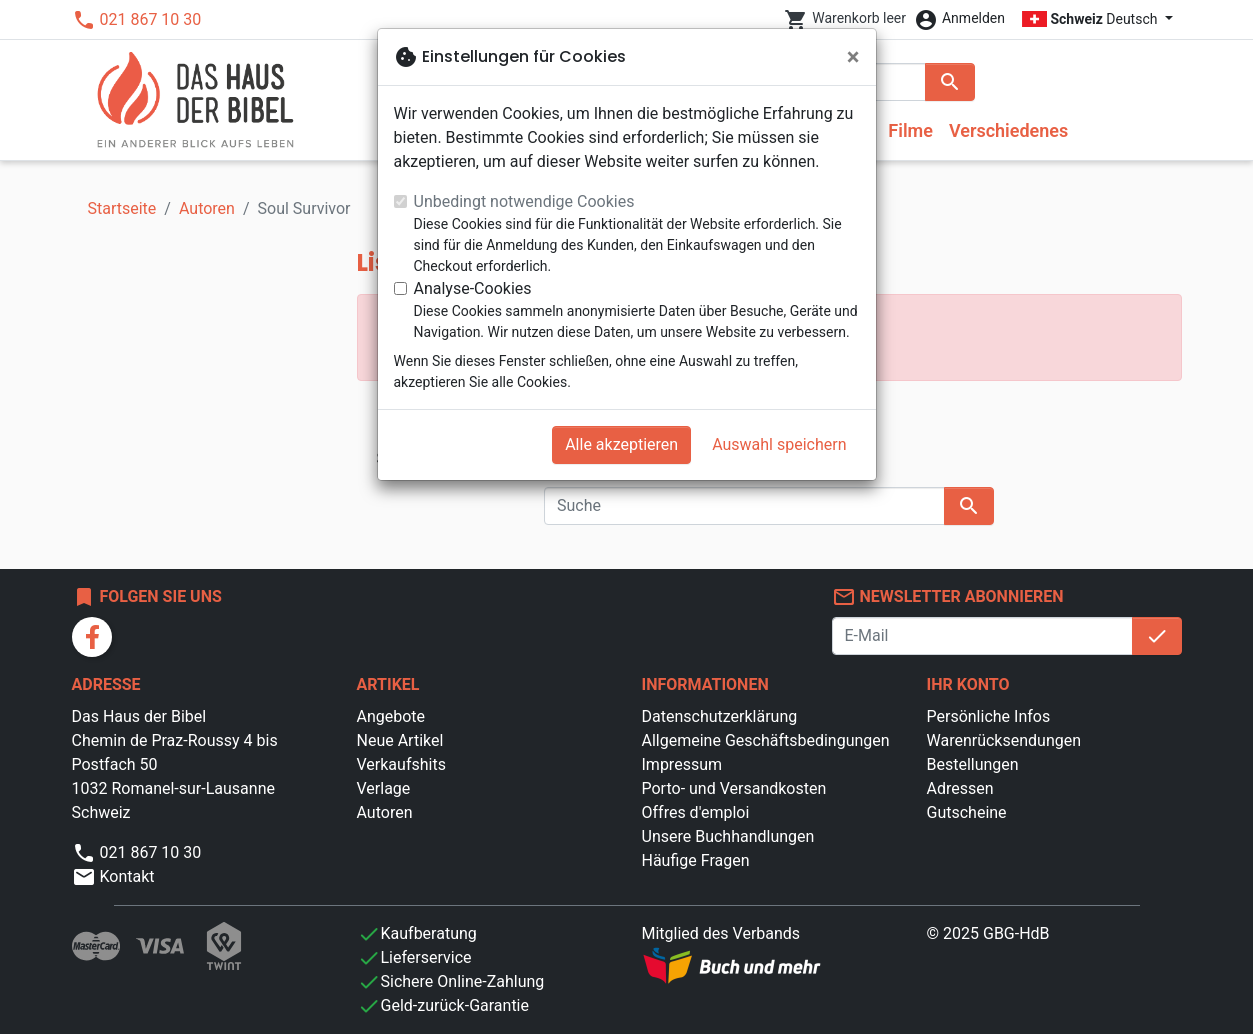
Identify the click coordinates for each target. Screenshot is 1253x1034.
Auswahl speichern (779, 444)
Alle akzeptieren (621, 444)
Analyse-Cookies (473, 288)
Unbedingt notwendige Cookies (524, 201)
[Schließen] (853, 57)
